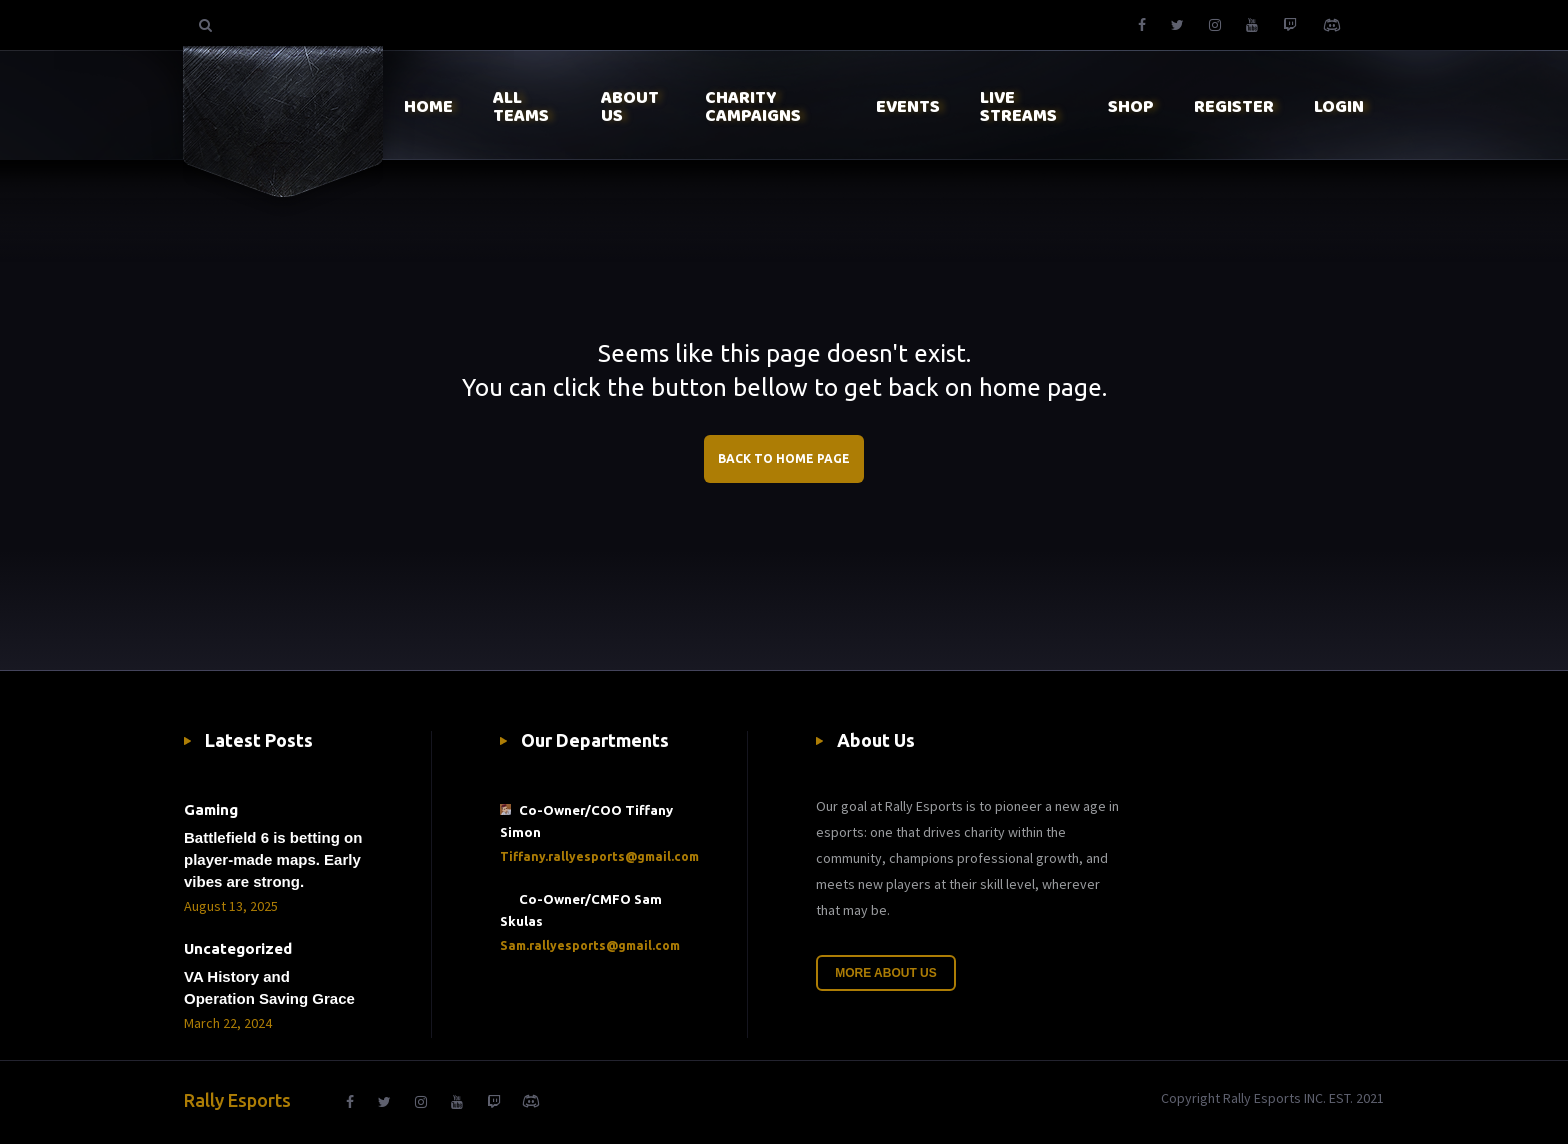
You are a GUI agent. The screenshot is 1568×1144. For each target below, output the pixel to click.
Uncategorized (238, 948)
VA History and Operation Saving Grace (269, 987)
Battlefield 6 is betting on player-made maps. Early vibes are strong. (273, 859)
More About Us (886, 973)
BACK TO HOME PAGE (784, 458)
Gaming (211, 809)
